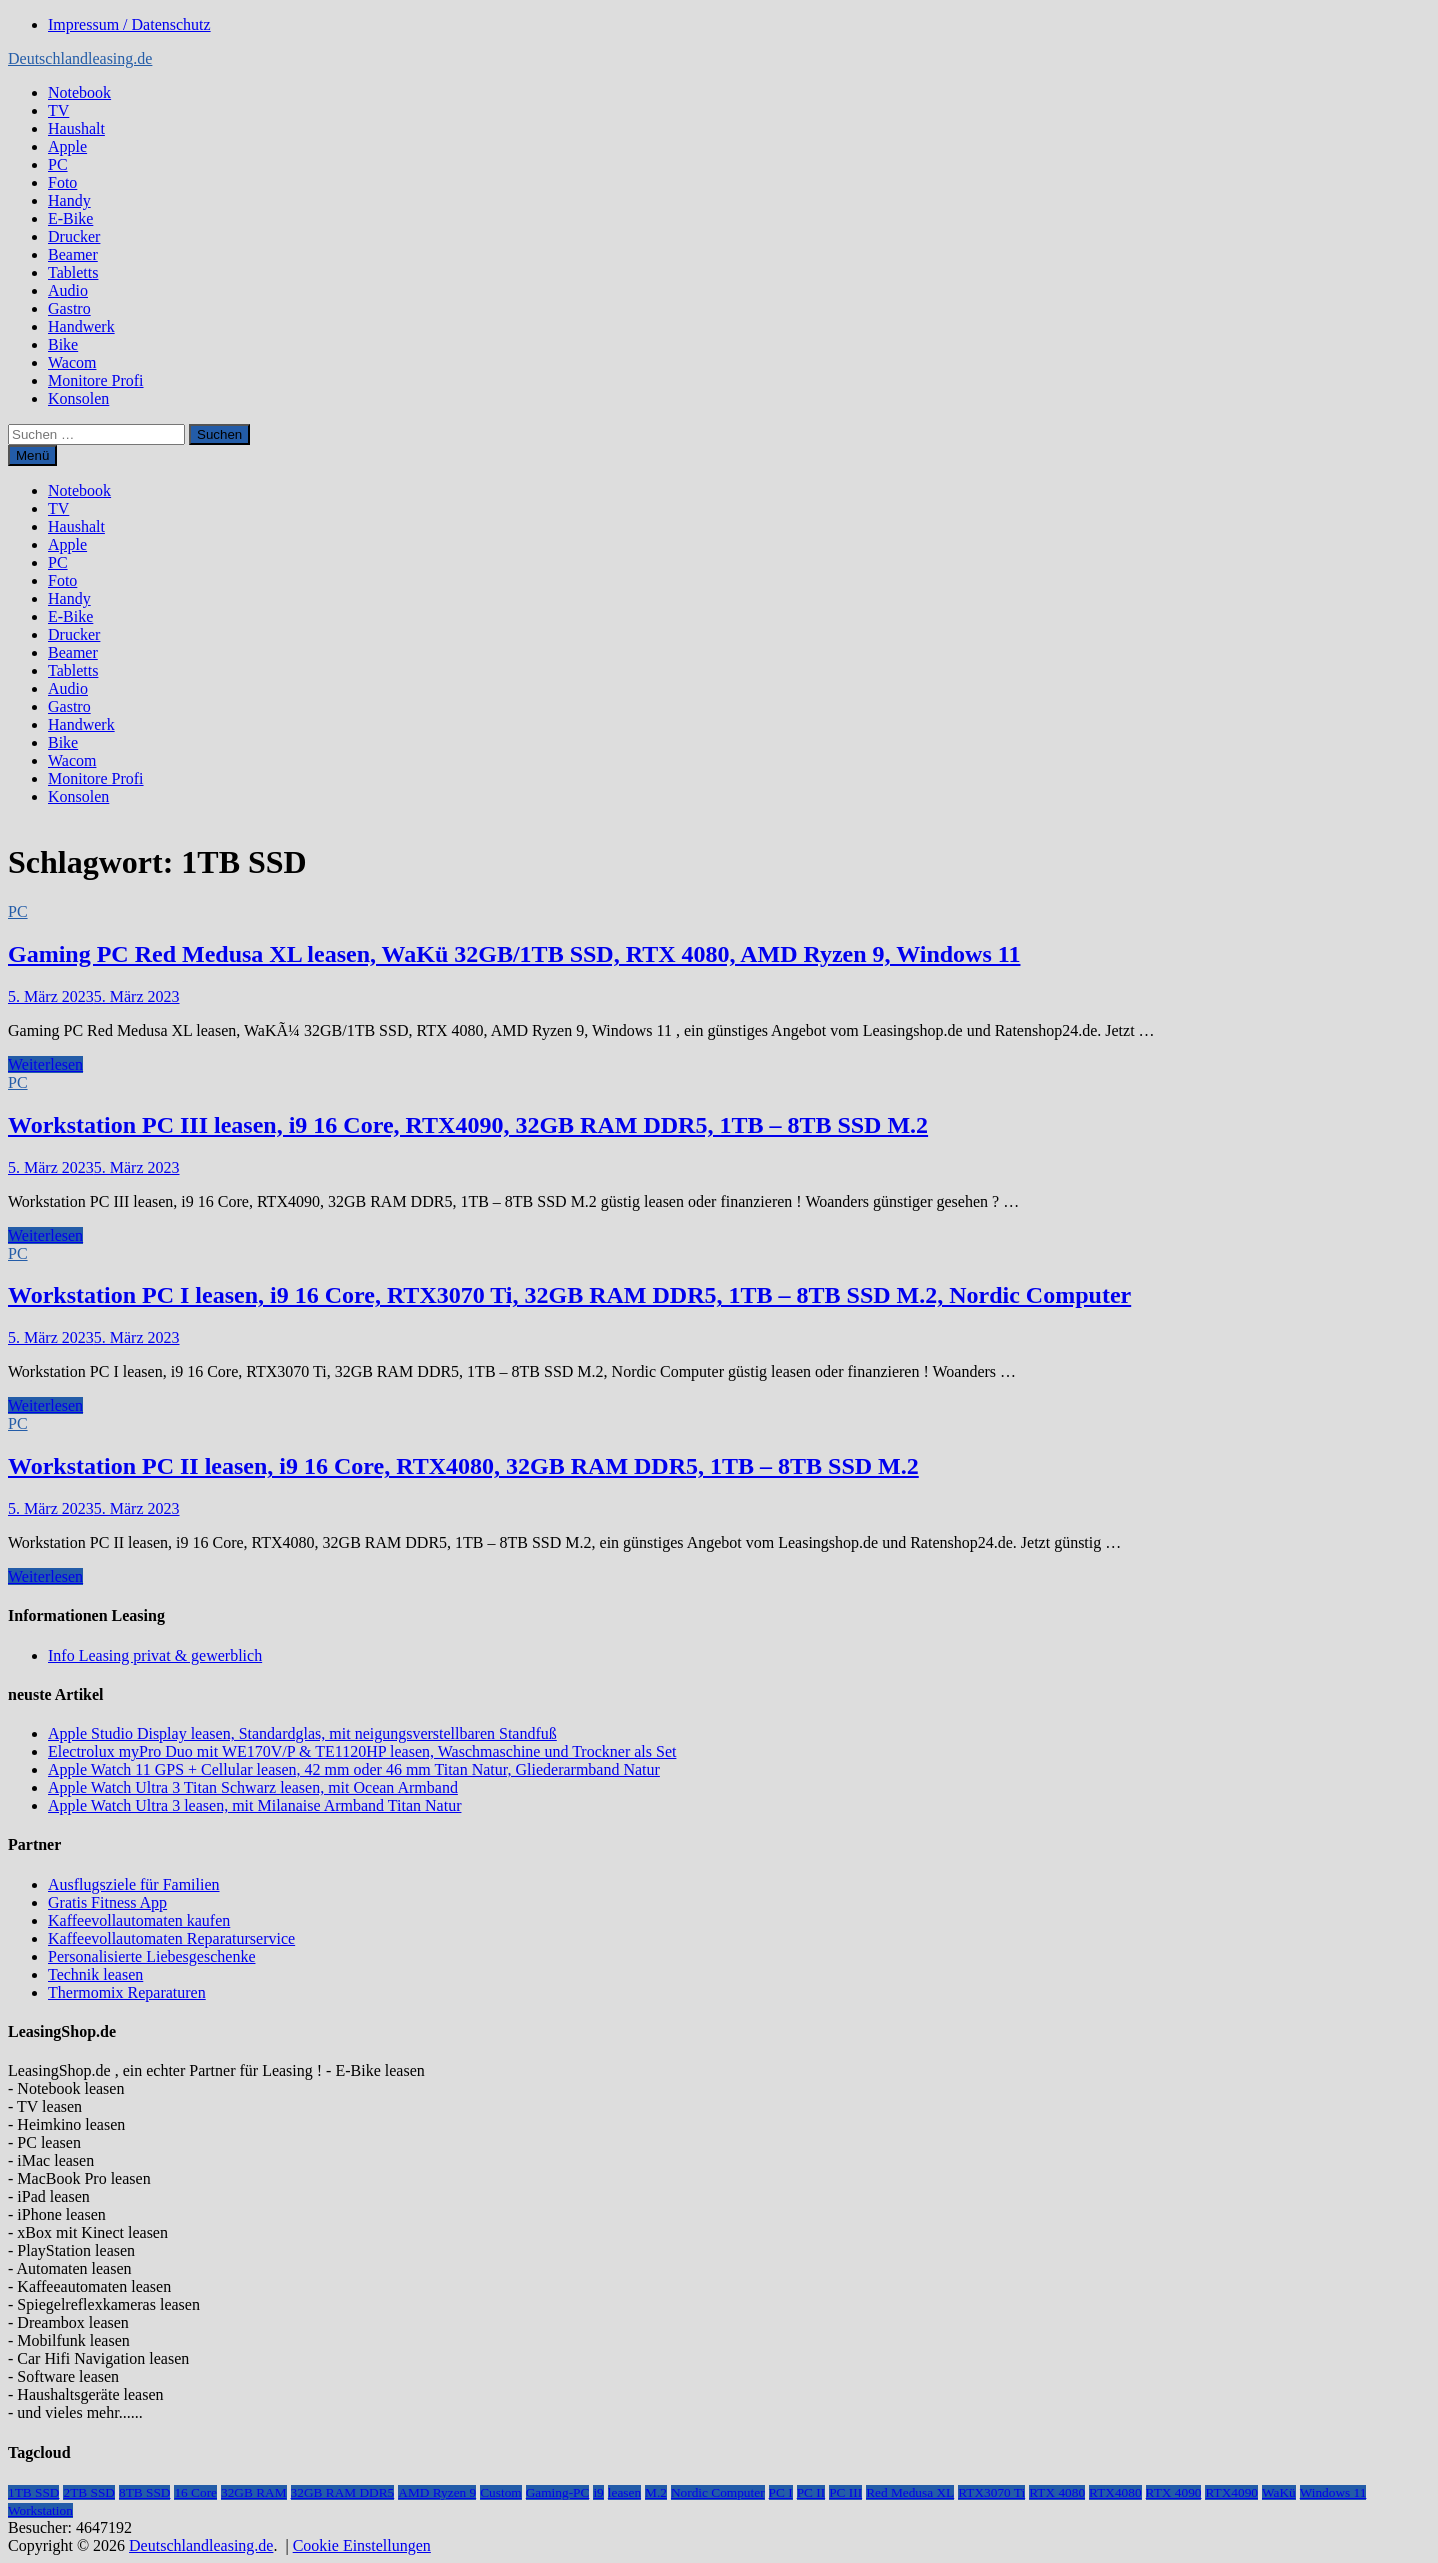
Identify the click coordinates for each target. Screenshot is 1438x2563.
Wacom (72, 362)
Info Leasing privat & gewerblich (155, 1655)
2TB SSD (88, 2492)
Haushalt (76, 128)
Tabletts (73, 272)
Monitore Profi (96, 380)
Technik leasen (95, 1974)
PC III (845, 2492)
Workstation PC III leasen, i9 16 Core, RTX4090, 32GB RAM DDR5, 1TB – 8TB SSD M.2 (468, 1125)
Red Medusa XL (910, 2492)
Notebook (79, 92)
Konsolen (78, 398)
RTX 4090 (1174, 2492)
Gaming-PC (558, 2492)
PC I (781, 2492)
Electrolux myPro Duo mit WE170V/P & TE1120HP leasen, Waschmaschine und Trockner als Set (362, 1751)
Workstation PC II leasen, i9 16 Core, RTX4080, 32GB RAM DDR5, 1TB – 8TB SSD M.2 (463, 1466)
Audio (68, 290)
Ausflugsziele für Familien (134, 1884)
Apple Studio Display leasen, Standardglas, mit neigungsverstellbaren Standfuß (302, 1733)
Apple (67, 146)
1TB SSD (33, 2492)
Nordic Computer (718, 2492)
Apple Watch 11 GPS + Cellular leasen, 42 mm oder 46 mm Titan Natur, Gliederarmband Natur (354, 1769)
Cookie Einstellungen (362, 2545)
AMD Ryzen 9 (437, 2492)
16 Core (195, 2492)
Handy (69, 200)
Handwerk (81, 326)
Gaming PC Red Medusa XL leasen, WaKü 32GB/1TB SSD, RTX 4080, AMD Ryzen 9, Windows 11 (514, 954)
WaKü (1279, 2492)
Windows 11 (1333, 2492)
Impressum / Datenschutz (129, 24)
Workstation (40, 2510)
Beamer (73, 254)
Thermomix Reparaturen (127, 1992)
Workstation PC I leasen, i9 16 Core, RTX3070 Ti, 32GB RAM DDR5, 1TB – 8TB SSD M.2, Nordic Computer (569, 1295)
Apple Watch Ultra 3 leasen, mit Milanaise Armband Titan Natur (254, 1805)
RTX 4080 (1057, 2492)
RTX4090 (1231, 2492)
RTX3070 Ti (991, 2492)
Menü (32, 455)
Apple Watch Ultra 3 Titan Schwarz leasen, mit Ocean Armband (253, 1787)
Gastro (69, 308)
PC (58, 164)
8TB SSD (144, 2492)
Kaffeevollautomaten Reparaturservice (171, 1938)
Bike (63, 344)
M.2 (656, 2492)
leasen (624, 2492)
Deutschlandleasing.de (80, 58)
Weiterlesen (45, 1064)
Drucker (74, 236)
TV (58, 110)
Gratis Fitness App (107, 1902)
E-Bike (70, 218)
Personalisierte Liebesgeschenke (151, 1956)
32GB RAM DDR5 (343, 2492)
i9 (598, 2492)
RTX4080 (1115, 2492)
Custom (500, 2492)
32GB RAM (254, 2492)
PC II (811, 2492)
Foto (62, 182)
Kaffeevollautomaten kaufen (139, 1920)
